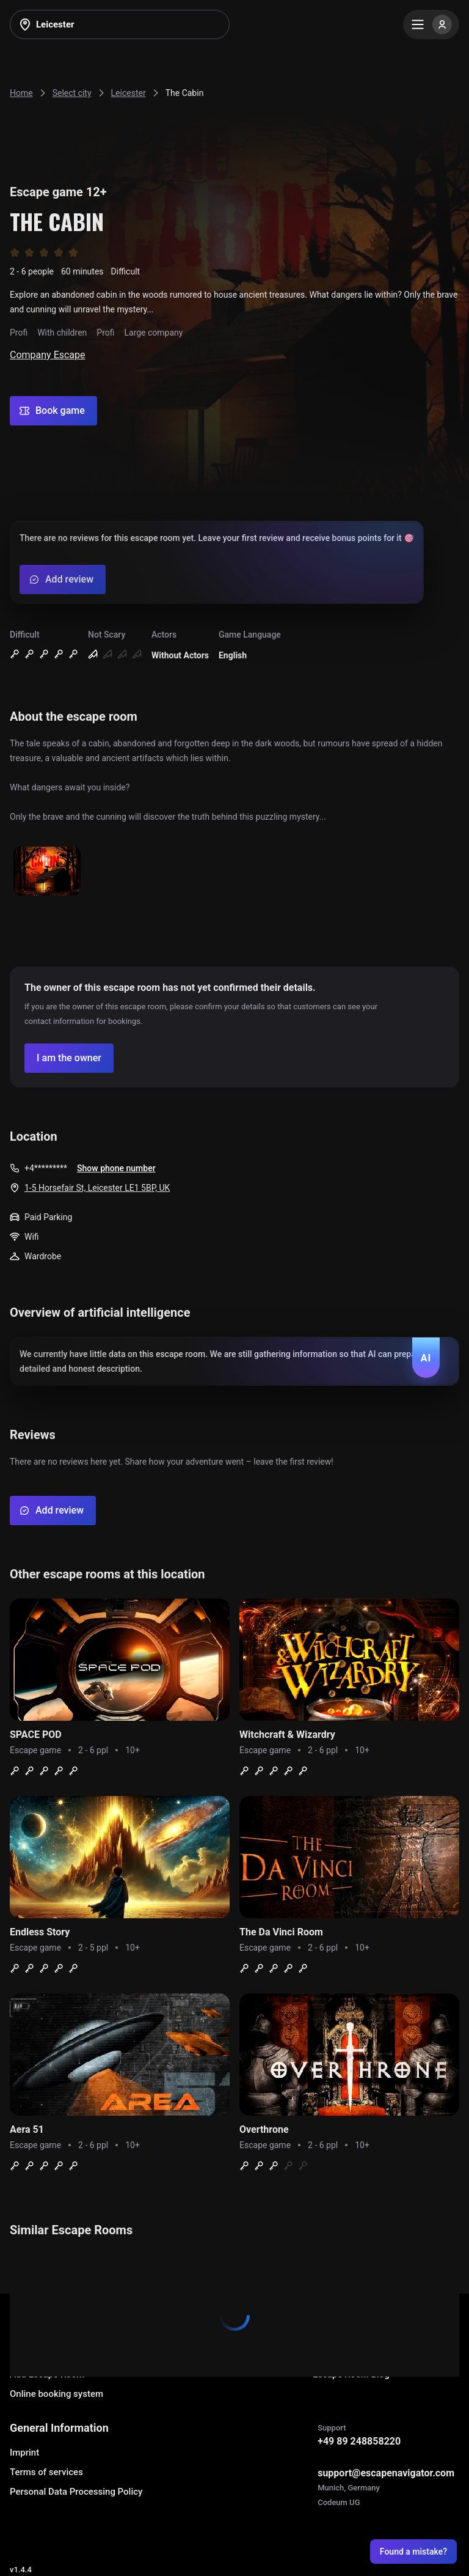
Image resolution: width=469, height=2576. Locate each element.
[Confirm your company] (69, 1058)
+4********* (45, 1168)
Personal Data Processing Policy (76, 2491)
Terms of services (46, 2472)
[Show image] (47, 872)
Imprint (24, 2452)
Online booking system (56, 2393)
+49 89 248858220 (359, 2441)
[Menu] (431, 24)
